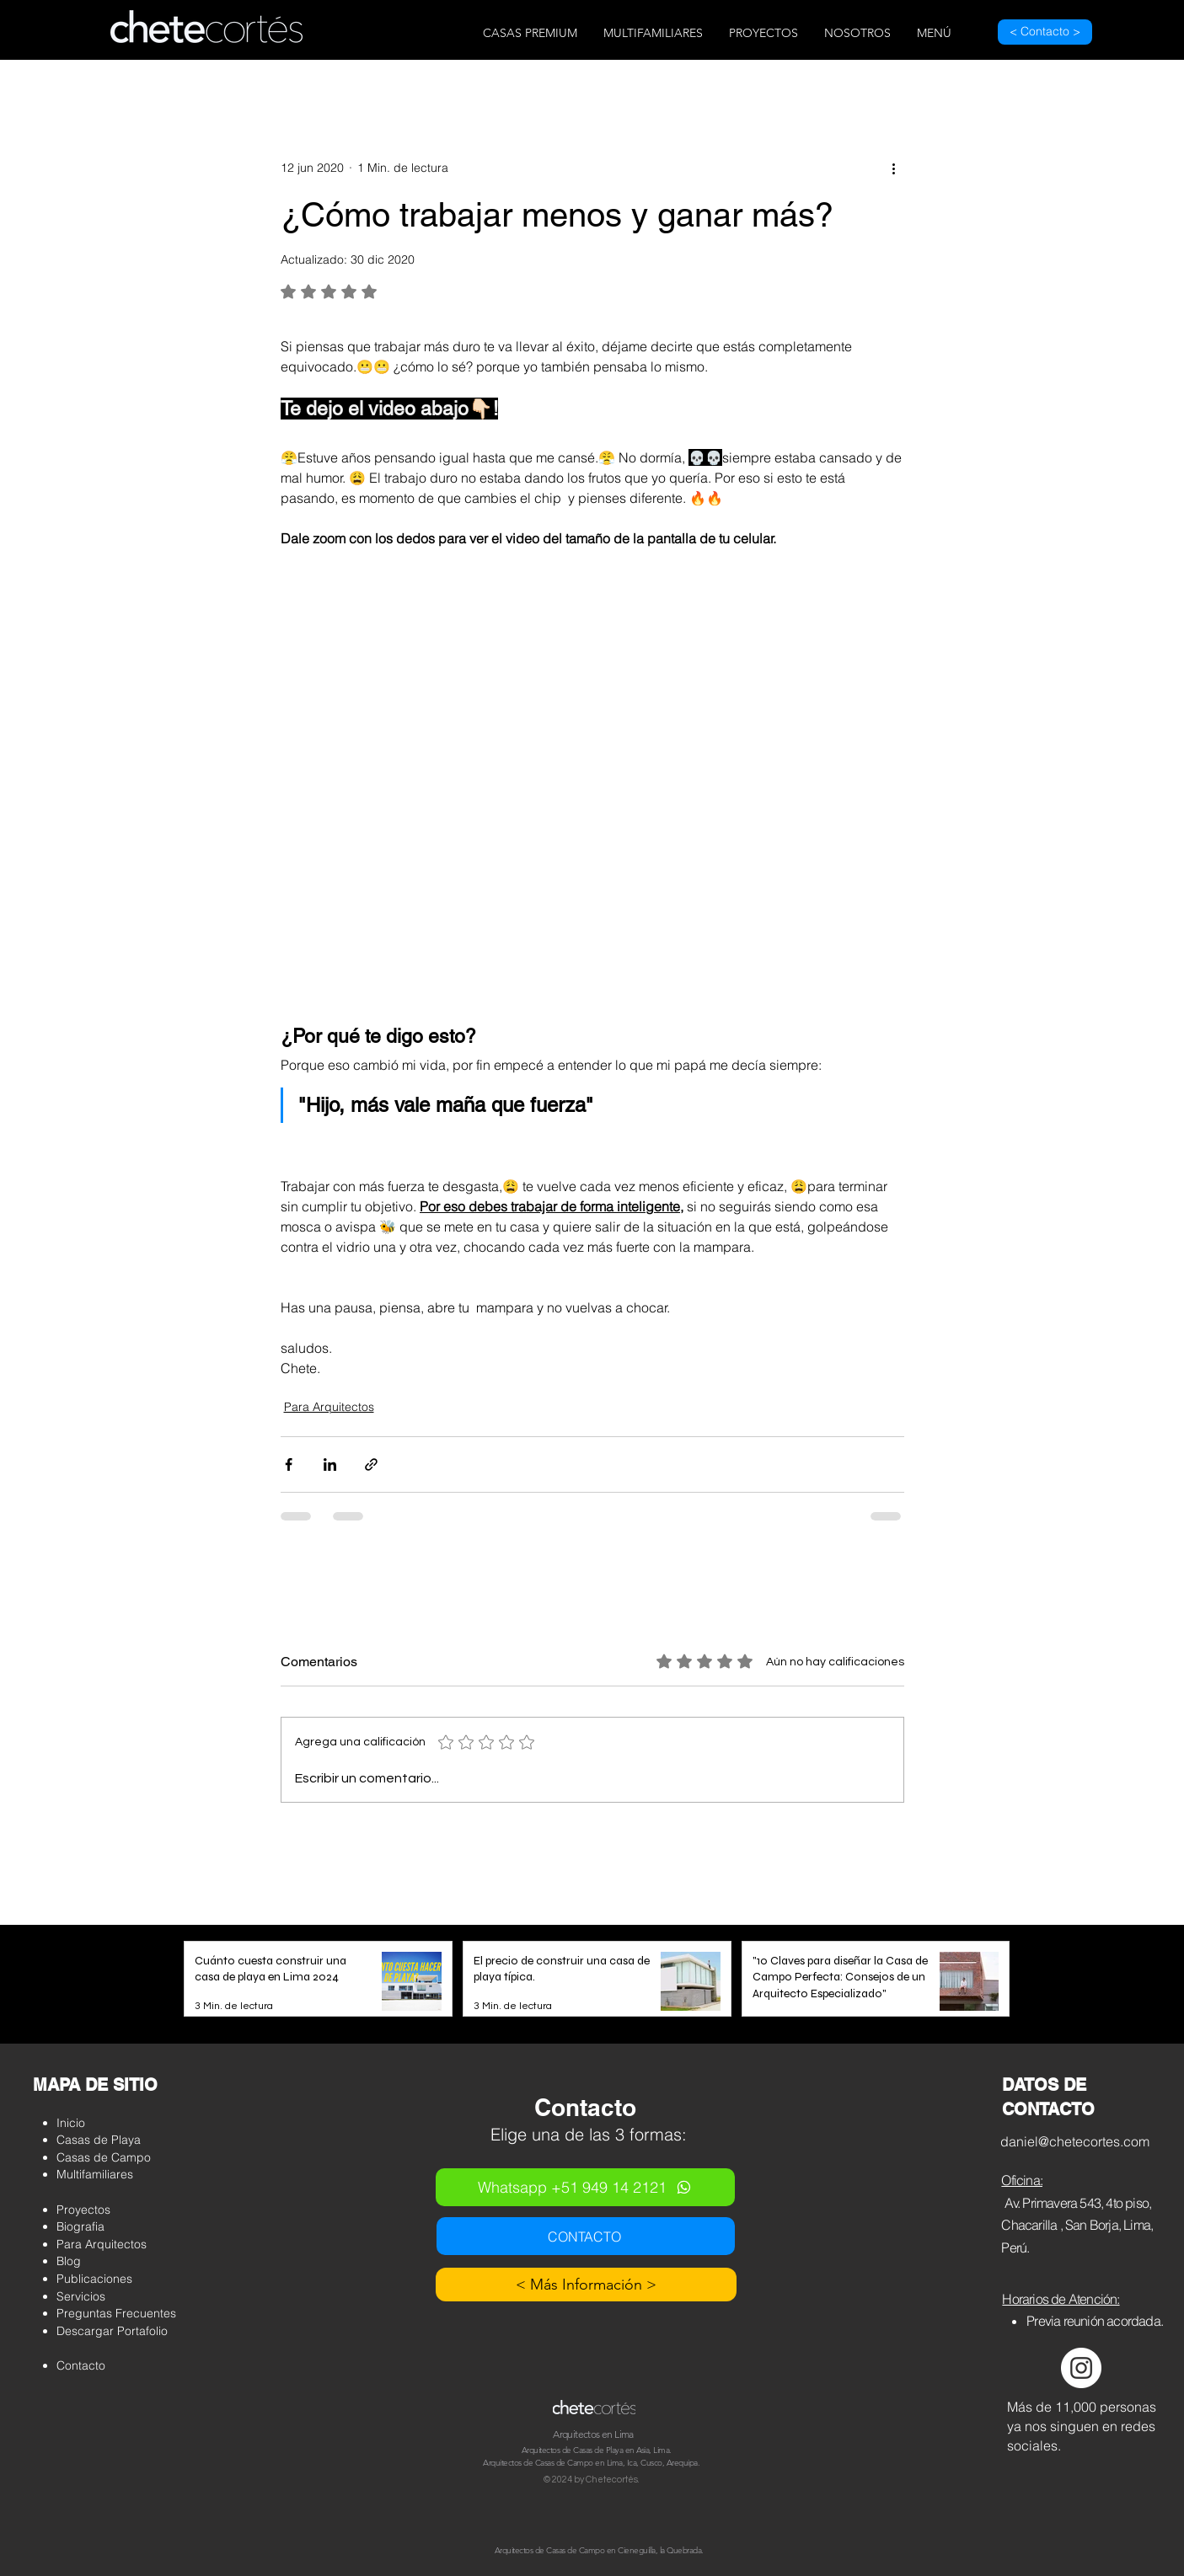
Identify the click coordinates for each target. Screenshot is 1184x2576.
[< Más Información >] (586, 2284)
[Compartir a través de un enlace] (371, 1464)
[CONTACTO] (586, 2236)
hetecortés (615, 2479)
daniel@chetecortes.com (1074, 2141)
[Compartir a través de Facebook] (289, 1464)
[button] (529, 33)
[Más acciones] (894, 168)
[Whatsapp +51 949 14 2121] (585, 2187)
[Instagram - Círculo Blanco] (1081, 2368)
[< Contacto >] (1045, 32)
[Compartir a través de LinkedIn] (330, 1464)
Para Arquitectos (329, 1406)
